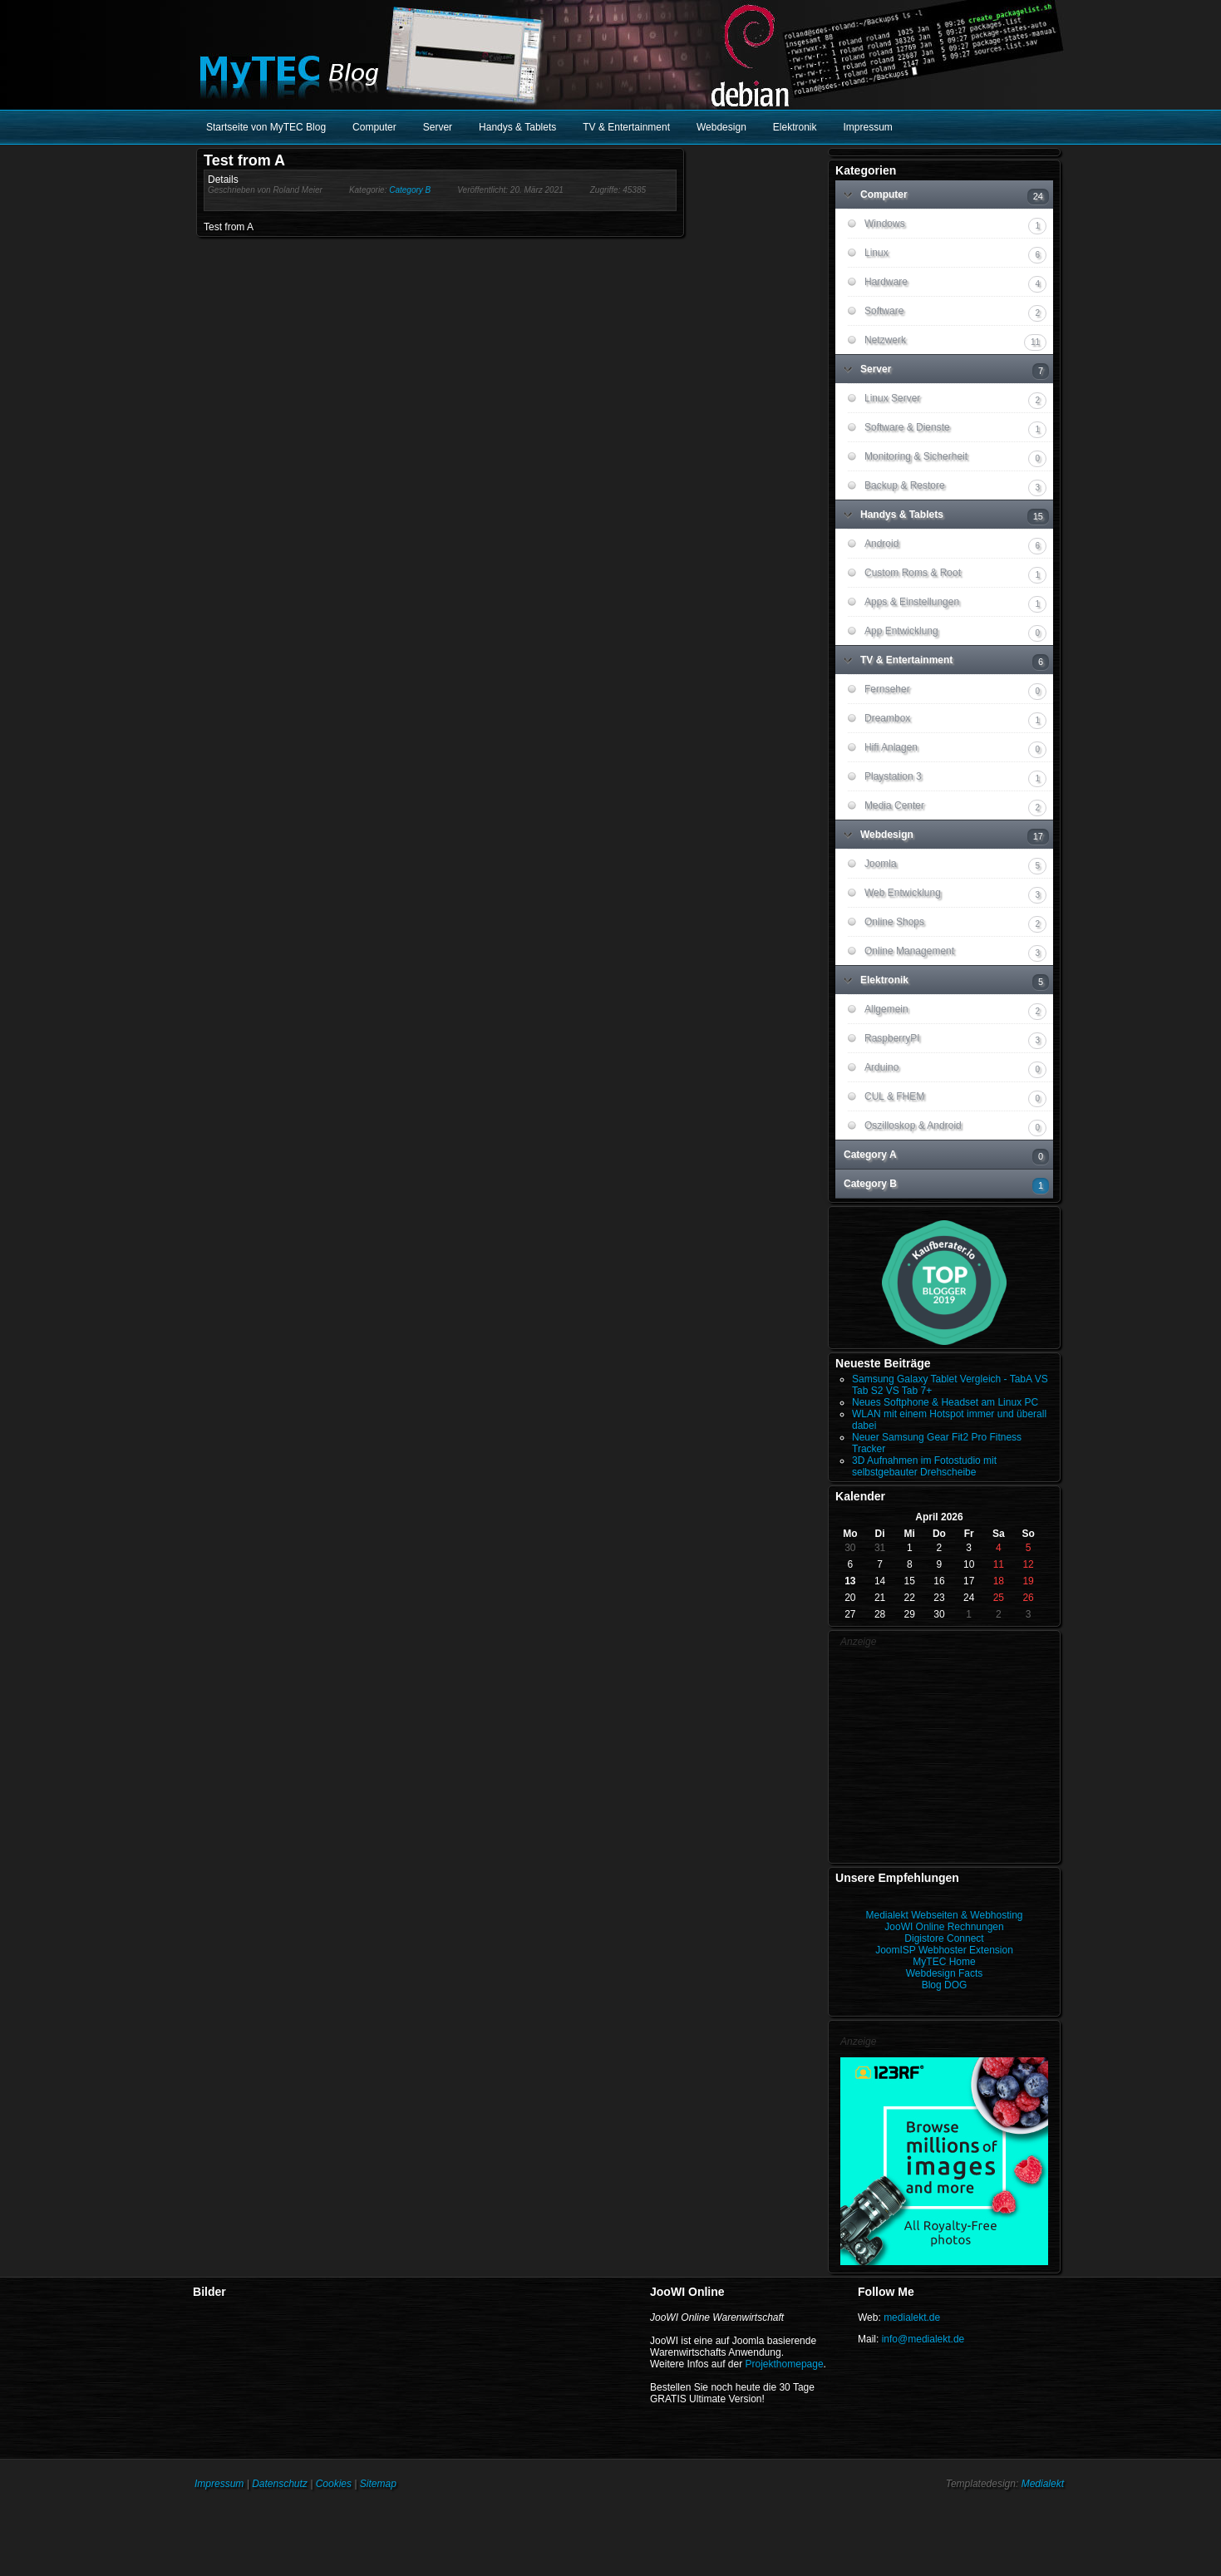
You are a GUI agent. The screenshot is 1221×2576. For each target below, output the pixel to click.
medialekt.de (912, 2317)
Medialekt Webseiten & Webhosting (944, 1915)
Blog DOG (944, 1985)
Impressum (219, 2484)
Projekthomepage (785, 2364)
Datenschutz (280, 2484)
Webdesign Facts (944, 1973)
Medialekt (1043, 2484)
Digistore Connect (943, 1938)
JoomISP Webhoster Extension (944, 1950)
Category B (410, 190)
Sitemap (378, 2484)
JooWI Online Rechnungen (943, 1927)
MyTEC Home (944, 1962)
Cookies (334, 2484)
